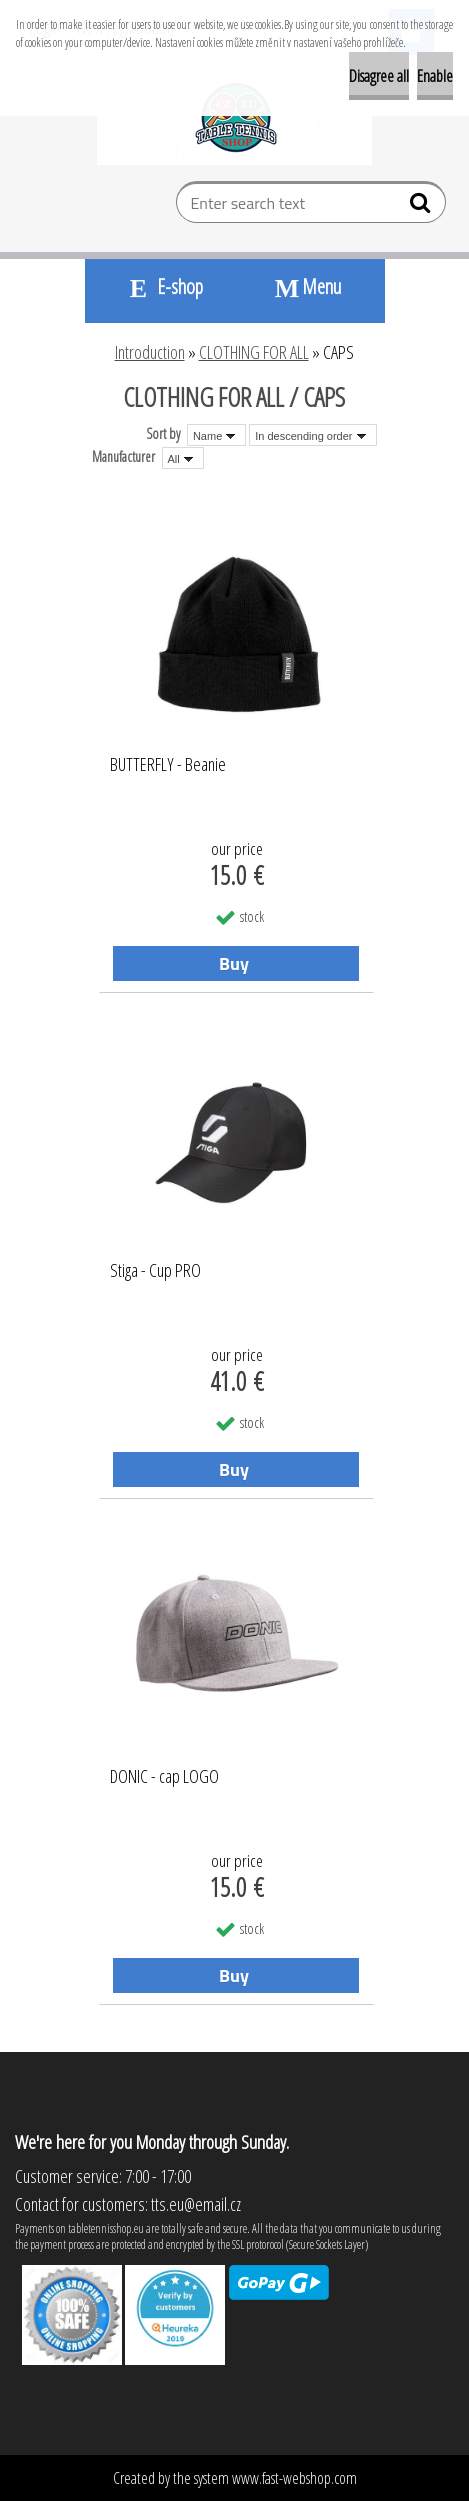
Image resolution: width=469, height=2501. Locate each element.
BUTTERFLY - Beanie (168, 765)
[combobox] (216, 435)
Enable (435, 76)
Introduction (150, 352)
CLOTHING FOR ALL (254, 352)
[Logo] (234, 117)
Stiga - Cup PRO (155, 1271)
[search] (422, 207)
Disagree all (379, 76)
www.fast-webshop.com (294, 2478)
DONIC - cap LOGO (164, 1777)
